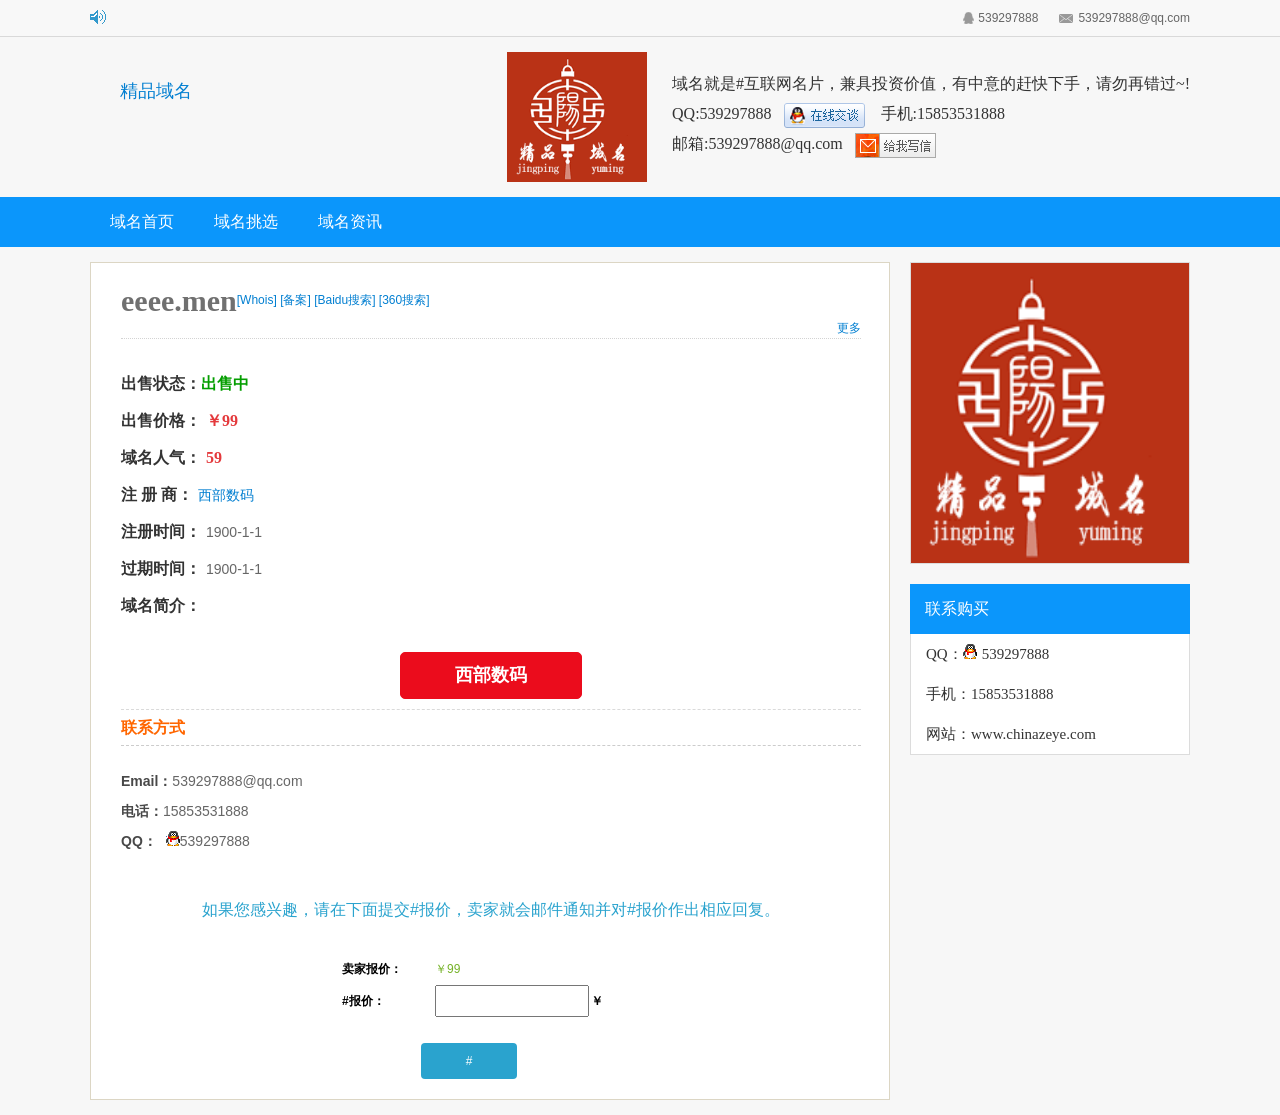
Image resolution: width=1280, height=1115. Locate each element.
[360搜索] (404, 300)
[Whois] (257, 300)
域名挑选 (246, 221)
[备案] (295, 300)
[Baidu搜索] (344, 300)
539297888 (1008, 18)
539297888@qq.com (1134, 18)
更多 (849, 328)
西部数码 (226, 495)
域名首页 (142, 221)
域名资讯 (350, 221)
